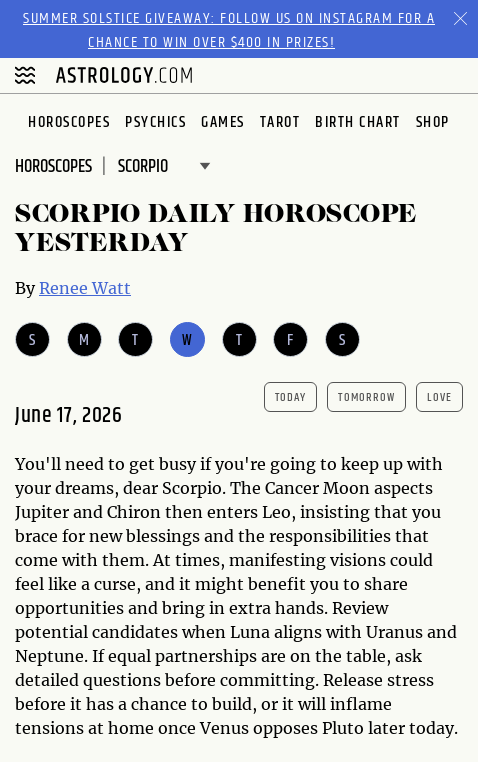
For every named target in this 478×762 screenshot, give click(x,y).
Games (223, 122)
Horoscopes (69, 122)
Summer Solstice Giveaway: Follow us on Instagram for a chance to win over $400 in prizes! (229, 30)
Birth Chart (358, 122)
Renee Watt (85, 288)
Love (439, 397)
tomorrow (366, 397)
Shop (433, 122)
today (291, 397)
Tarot (280, 122)
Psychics (155, 122)
